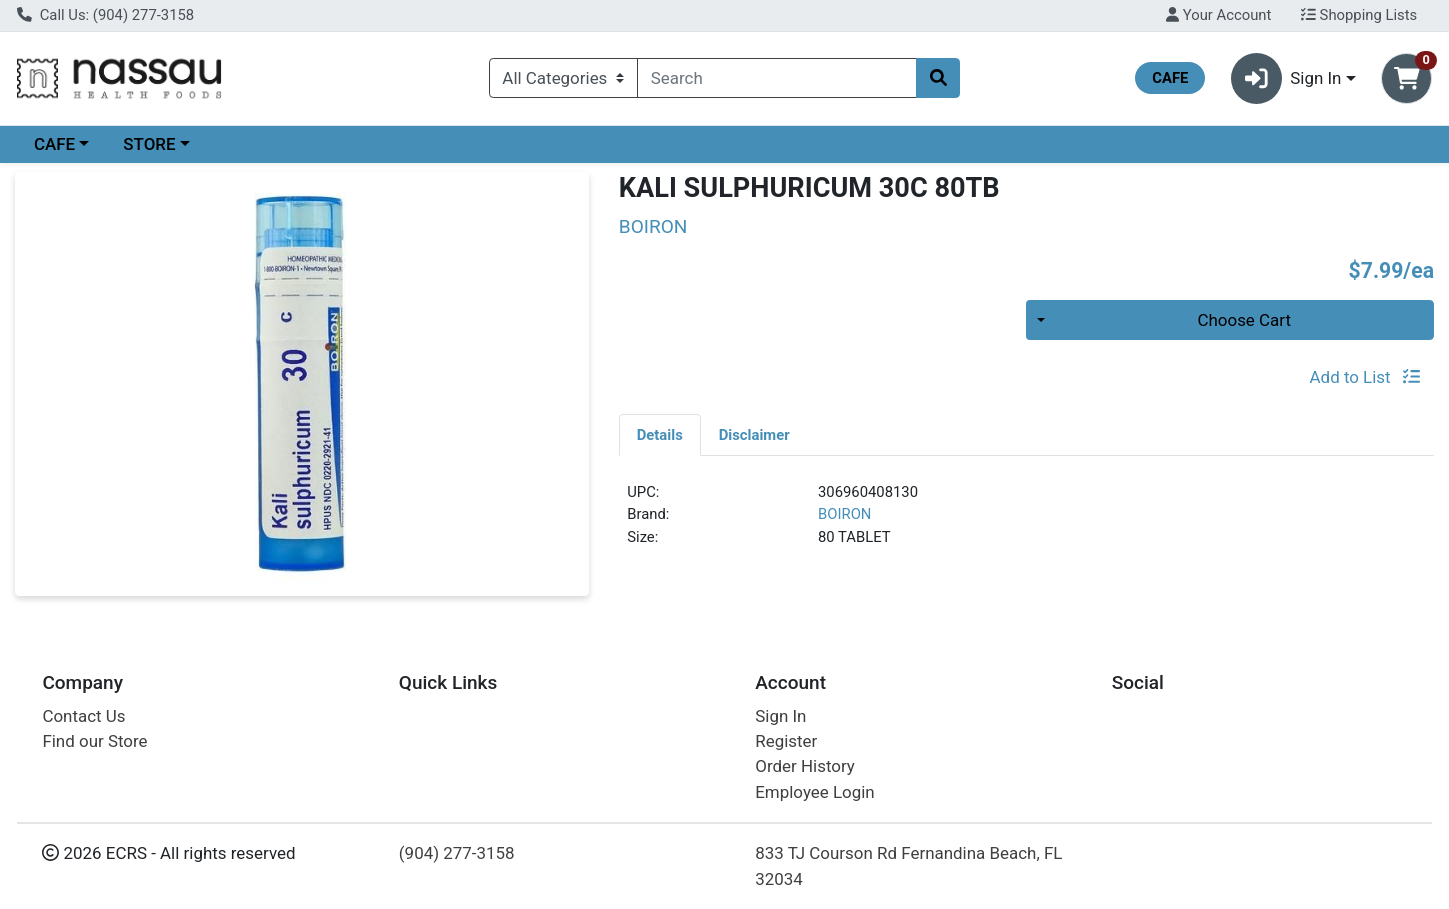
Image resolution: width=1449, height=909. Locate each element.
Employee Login (814, 792)
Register (786, 741)
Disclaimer (754, 435)
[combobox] (777, 78)
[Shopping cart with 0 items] (1406, 78)
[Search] (777, 78)
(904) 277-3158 (457, 853)
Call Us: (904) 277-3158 (105, 15)
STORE (149, 144)
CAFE (54, 144)
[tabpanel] (1026, 523)
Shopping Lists (1359, 15)
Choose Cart (1244, 320)
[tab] (660, 434)
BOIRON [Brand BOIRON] (844, 514)
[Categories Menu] (563, 78)
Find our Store (94, 741)
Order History (805, 766)
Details (660, 435)
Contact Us (83, 716)
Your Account (1218, 15)
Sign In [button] (1286, 78)
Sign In (780, 716)
